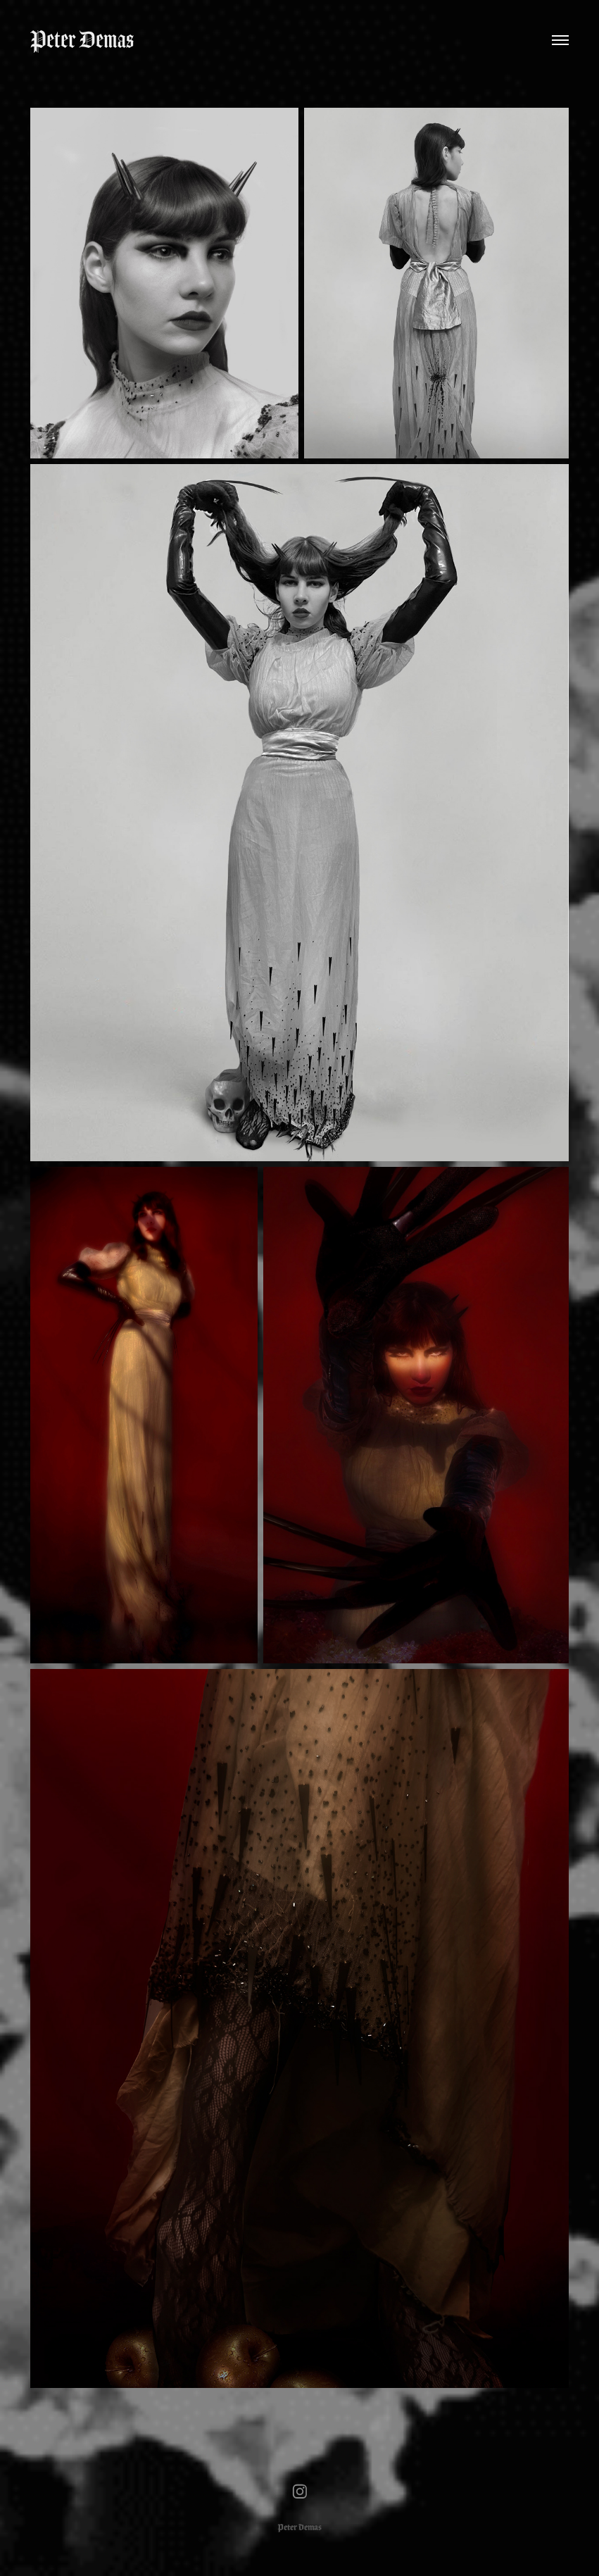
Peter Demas (82, 40)
